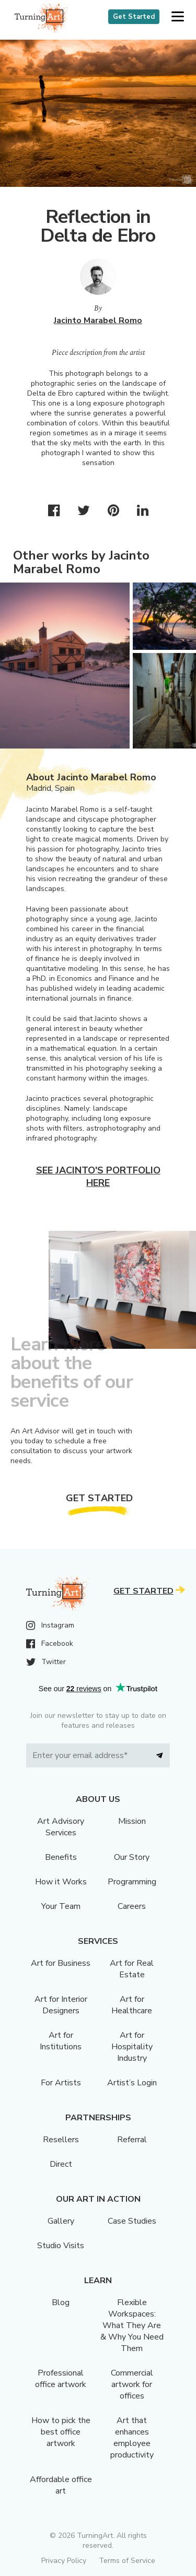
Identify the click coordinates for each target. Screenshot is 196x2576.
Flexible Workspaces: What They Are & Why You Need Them (132, 2325)
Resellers (61, 2139)
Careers (132, 1906)
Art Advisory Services (60, 1826)
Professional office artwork (60, 2378)
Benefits (61, 1857)
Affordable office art (61, 2485)
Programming (132, 1882)
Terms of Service (127, 2561)
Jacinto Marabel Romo (98, 320)
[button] (177, 17)
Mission (132, 1821)
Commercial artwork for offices (132, 2384)
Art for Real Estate (132, 1968)
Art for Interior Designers (60, 2004)
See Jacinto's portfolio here (98, 1176)
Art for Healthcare (131, 2004)
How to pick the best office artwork (60, 2432)
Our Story (131, 1857)
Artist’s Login (132, 2082)
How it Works (61, 1882)
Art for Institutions (61, 2040)
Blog (61, 2302)
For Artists (61, 2082)
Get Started (134, 16)
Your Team (60, 1906)
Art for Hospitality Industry (132, 2046)
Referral (132, 2139)
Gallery (61, 2221)
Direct (61, 2164)
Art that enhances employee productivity (132, 2438)
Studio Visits (60, 2245)
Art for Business (60, 1963)
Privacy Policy (63, 2561)
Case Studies (132, 2221)
